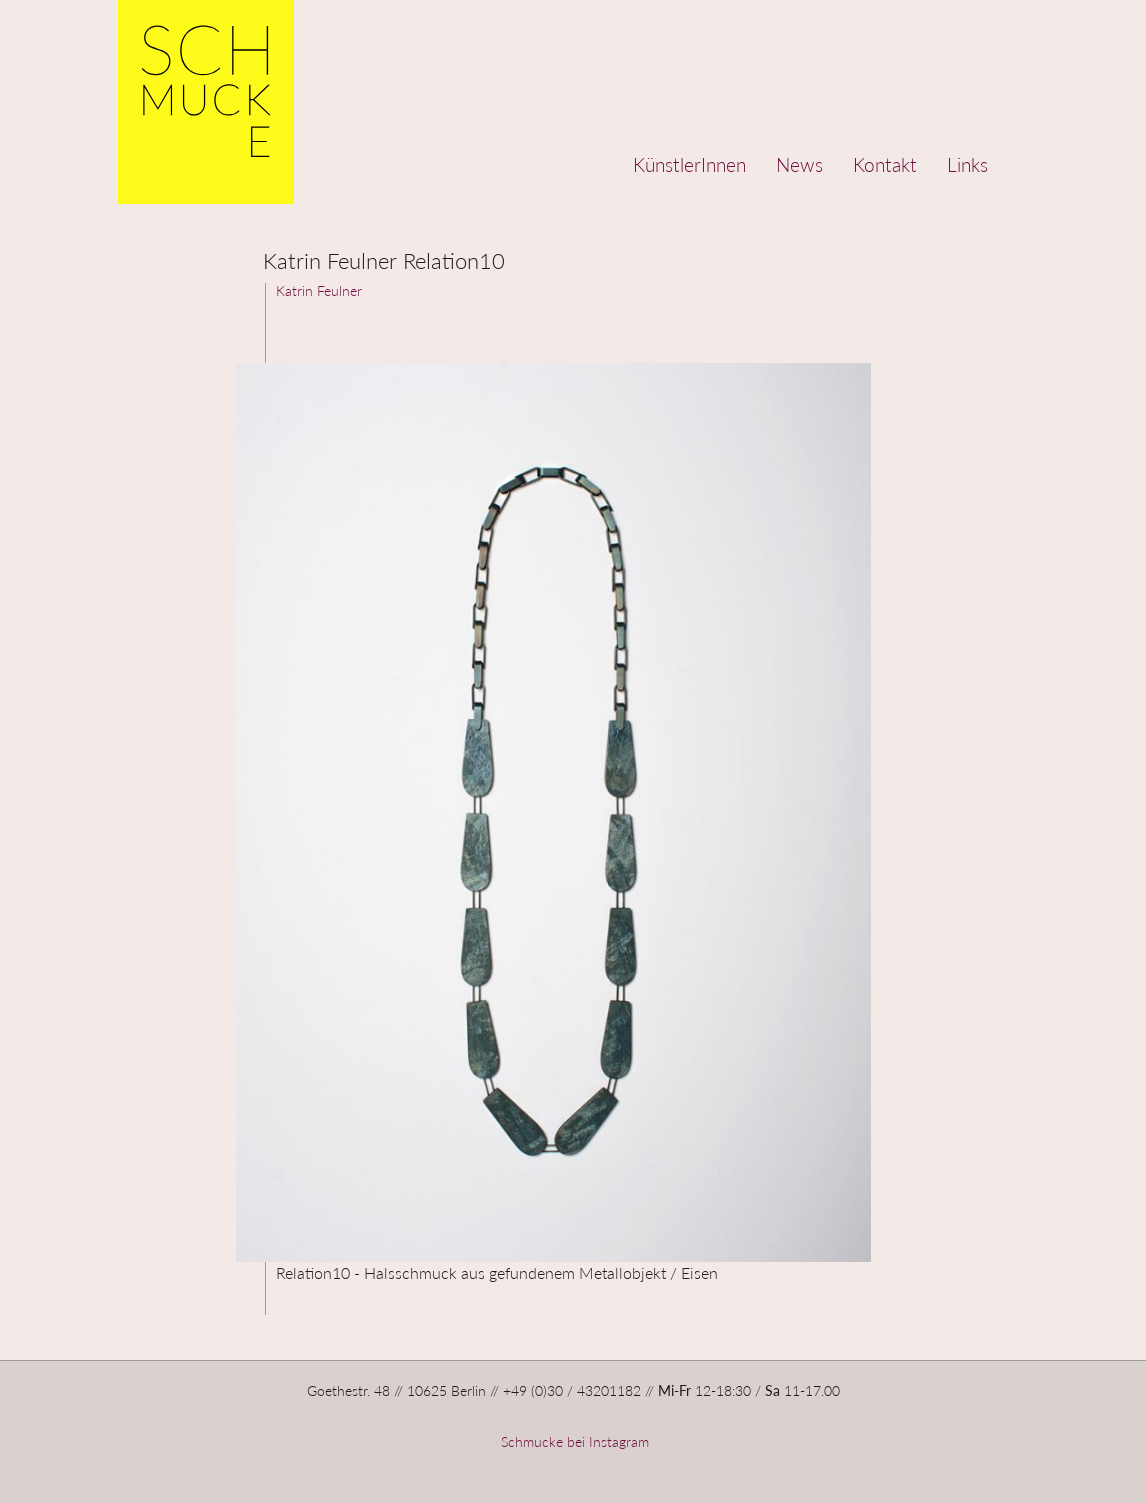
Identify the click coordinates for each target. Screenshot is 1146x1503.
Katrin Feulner (319, 290)
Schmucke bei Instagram (573, 1441)
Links (967, 164)
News (799, 164)
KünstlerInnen (689, 164)
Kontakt (885, 164)
